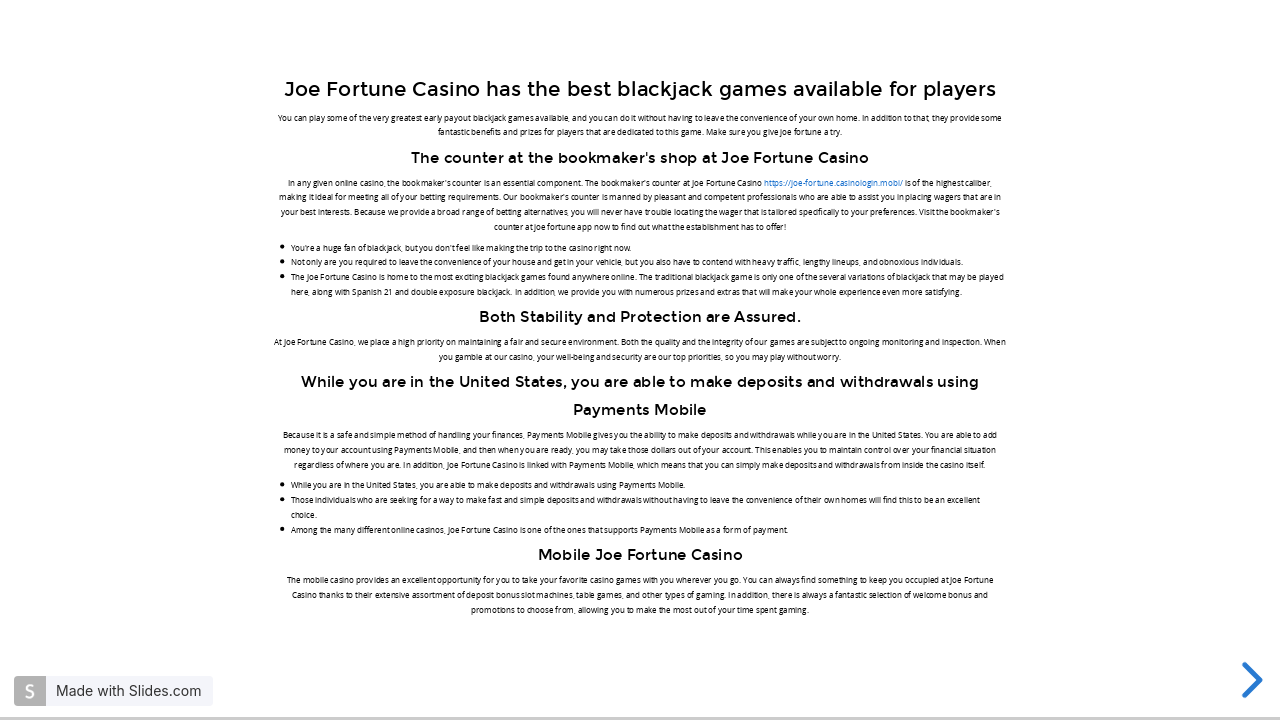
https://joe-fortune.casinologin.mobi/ (833, 182)
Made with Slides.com (128, 690)
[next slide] (1249, 680)
